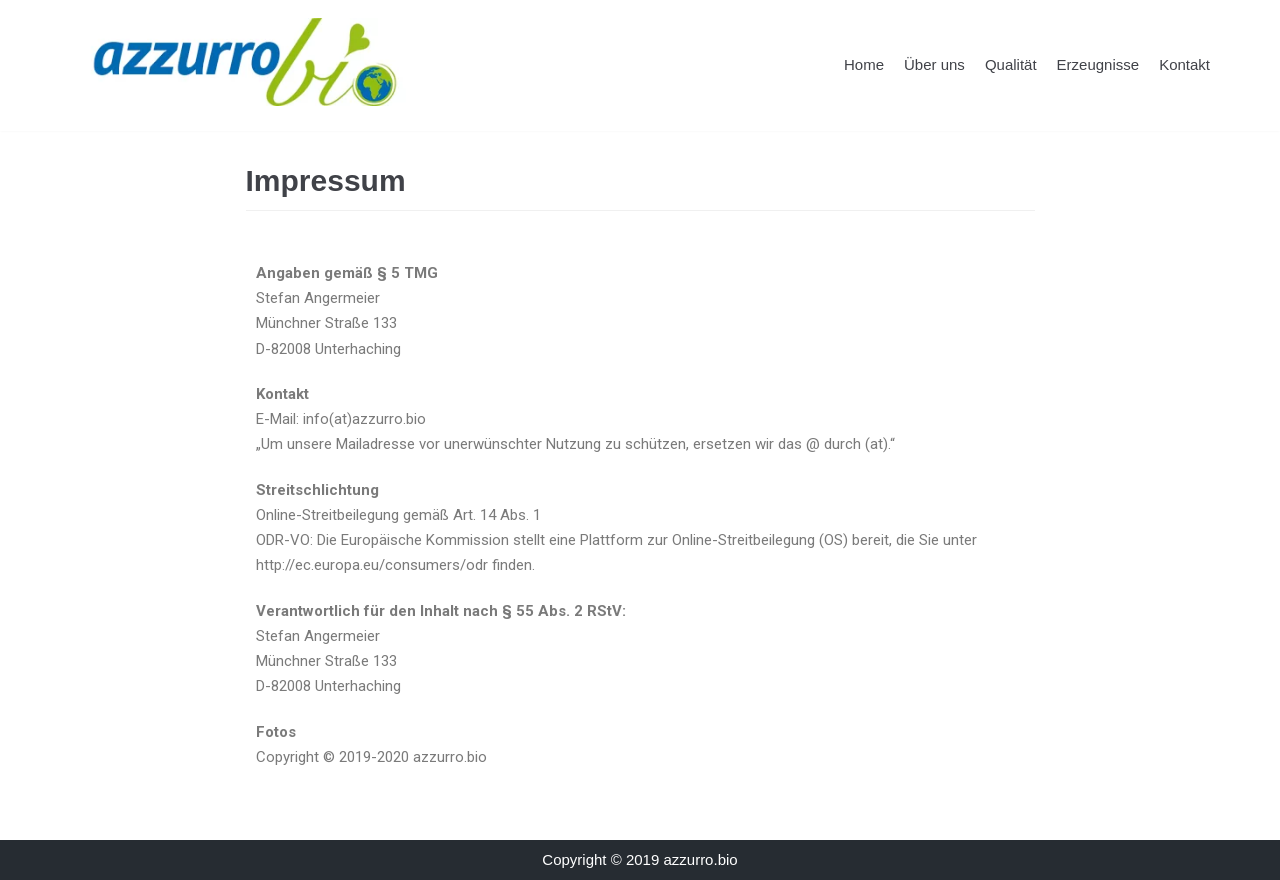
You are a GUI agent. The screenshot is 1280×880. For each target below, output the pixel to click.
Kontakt (1184, 64)
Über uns (934, 64)
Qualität (1011, 64)
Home (864, 64)
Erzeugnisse (1098, 64)
